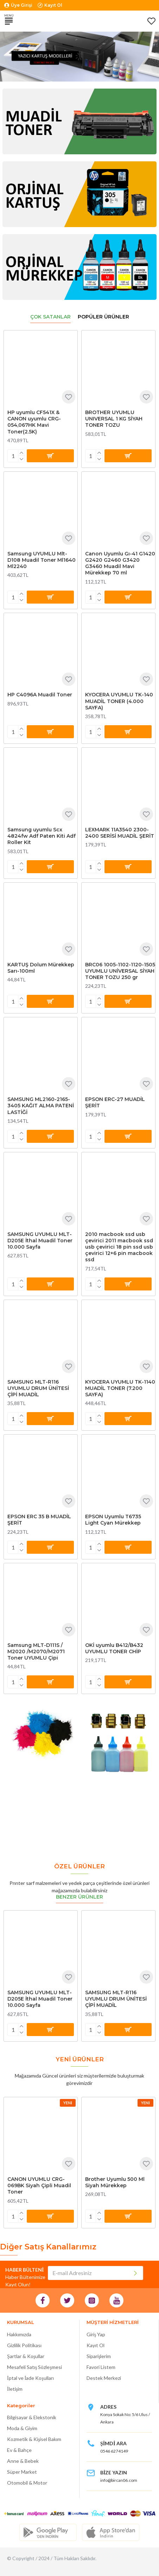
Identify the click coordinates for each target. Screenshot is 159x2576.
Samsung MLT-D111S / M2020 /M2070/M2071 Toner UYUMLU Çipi (36, 1651)
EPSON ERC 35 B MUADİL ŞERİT (39, 1519)
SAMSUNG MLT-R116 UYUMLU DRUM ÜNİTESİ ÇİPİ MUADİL (38, 1388)
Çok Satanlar (50, 317)
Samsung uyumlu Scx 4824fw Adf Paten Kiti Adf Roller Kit (41, 835)
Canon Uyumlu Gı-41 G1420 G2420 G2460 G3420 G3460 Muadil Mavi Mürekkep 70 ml (120, 563)
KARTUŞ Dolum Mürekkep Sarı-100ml (40, 967)
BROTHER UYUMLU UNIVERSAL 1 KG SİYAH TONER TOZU (113, 418)
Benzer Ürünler (79, 1897)
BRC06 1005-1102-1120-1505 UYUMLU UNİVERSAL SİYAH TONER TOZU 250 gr (120, 970)
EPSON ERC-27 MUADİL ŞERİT (115, 1102)
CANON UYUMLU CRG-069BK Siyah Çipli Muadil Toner (39, 2185)
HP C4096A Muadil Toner (39, 694)
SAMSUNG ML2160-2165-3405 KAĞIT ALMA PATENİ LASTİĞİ (40, 1105)
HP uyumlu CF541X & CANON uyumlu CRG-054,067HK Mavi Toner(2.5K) (34, 422)
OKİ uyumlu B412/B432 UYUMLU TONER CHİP (114, 1648)
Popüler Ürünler (103, 317)
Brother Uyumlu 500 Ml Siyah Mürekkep (115, 2182)
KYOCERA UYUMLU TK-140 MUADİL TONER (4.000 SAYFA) (119, 700)
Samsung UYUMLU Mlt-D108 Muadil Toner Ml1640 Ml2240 (41, 559)
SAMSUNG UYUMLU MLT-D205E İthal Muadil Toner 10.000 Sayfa (39, 1240)
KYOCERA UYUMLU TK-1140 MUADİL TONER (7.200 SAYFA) (120, 1388)
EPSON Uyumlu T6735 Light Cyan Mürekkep (113, 1519)
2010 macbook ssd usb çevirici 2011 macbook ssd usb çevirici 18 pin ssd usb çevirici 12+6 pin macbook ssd (119, 1247)
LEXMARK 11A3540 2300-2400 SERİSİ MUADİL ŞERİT (119, 832)
